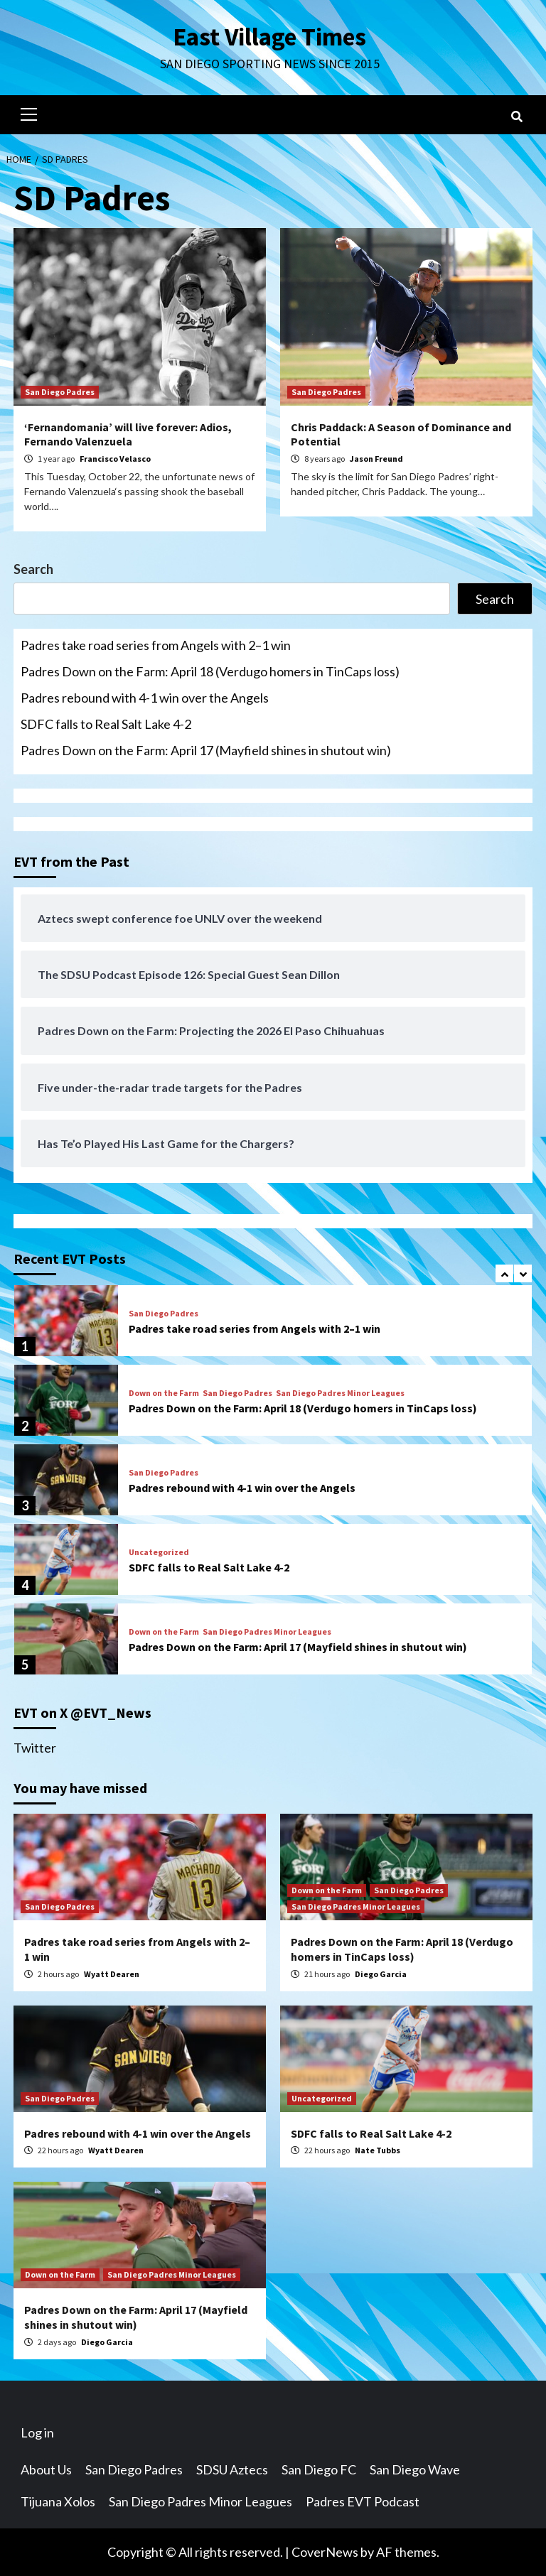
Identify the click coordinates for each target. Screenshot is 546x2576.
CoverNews (324, 2552)
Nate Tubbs (377, 2150)
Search (33, 569)
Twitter (35, 1747)
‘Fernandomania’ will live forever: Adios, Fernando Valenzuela (128, 434)
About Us (46, 2469)
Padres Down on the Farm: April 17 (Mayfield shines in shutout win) (206, 750)
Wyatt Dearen (111, 1974)
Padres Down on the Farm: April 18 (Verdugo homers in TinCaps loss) (210, 671)
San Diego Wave (415, 2469)
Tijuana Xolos (58, 2501)
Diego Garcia (381, 1974)
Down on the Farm (164, 1393)
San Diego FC (319, 2469)
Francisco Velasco (115, 458)
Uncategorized (159, 1552)
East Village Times (269, 37)
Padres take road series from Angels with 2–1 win (156, 645)
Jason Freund (376, 458)
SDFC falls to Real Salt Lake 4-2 (106, 724)
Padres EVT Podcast (362, 2501)
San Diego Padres (60, 391)
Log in (37, 2432)
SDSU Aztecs (232, 2469)
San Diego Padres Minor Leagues (340, 1393)
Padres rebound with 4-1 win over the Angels (145, 697)
